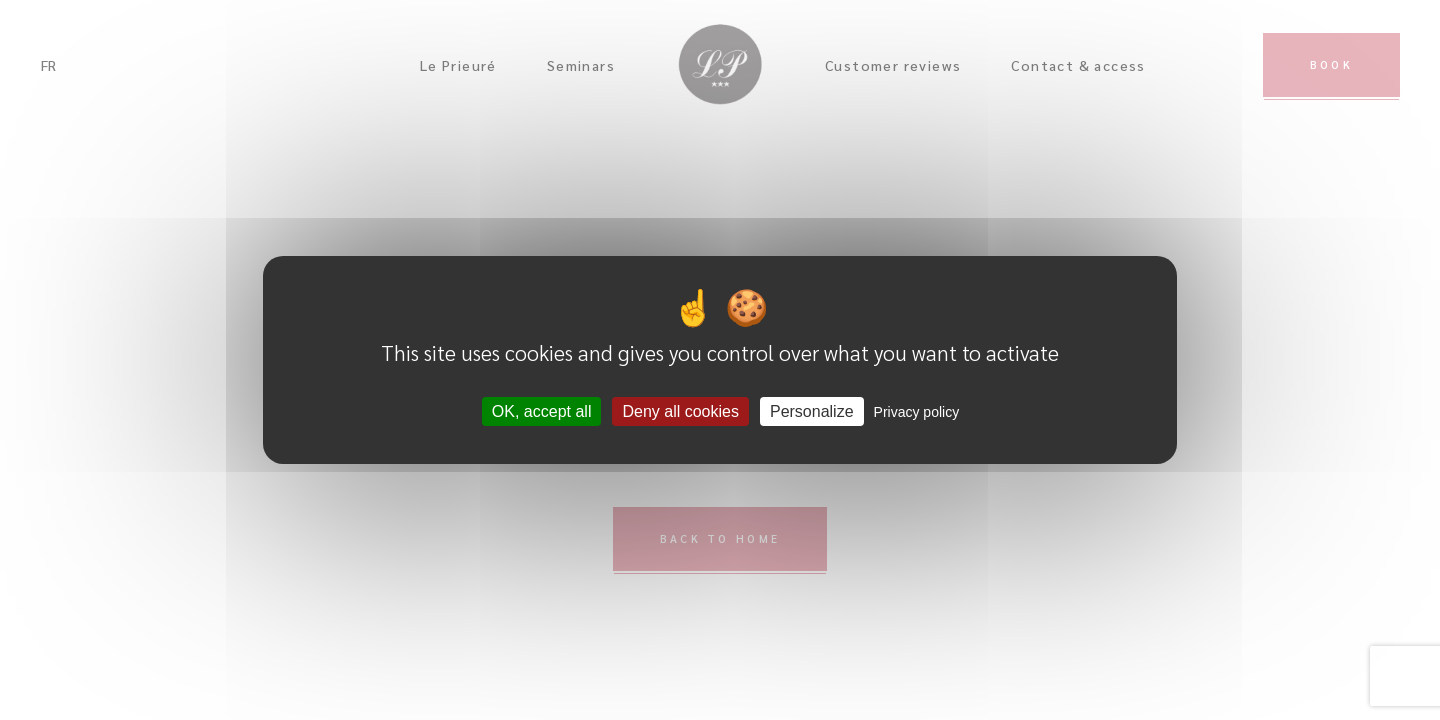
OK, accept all (542, 411)
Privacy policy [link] (917, 412)
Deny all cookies (680, 411)
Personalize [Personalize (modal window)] (812, 411)
